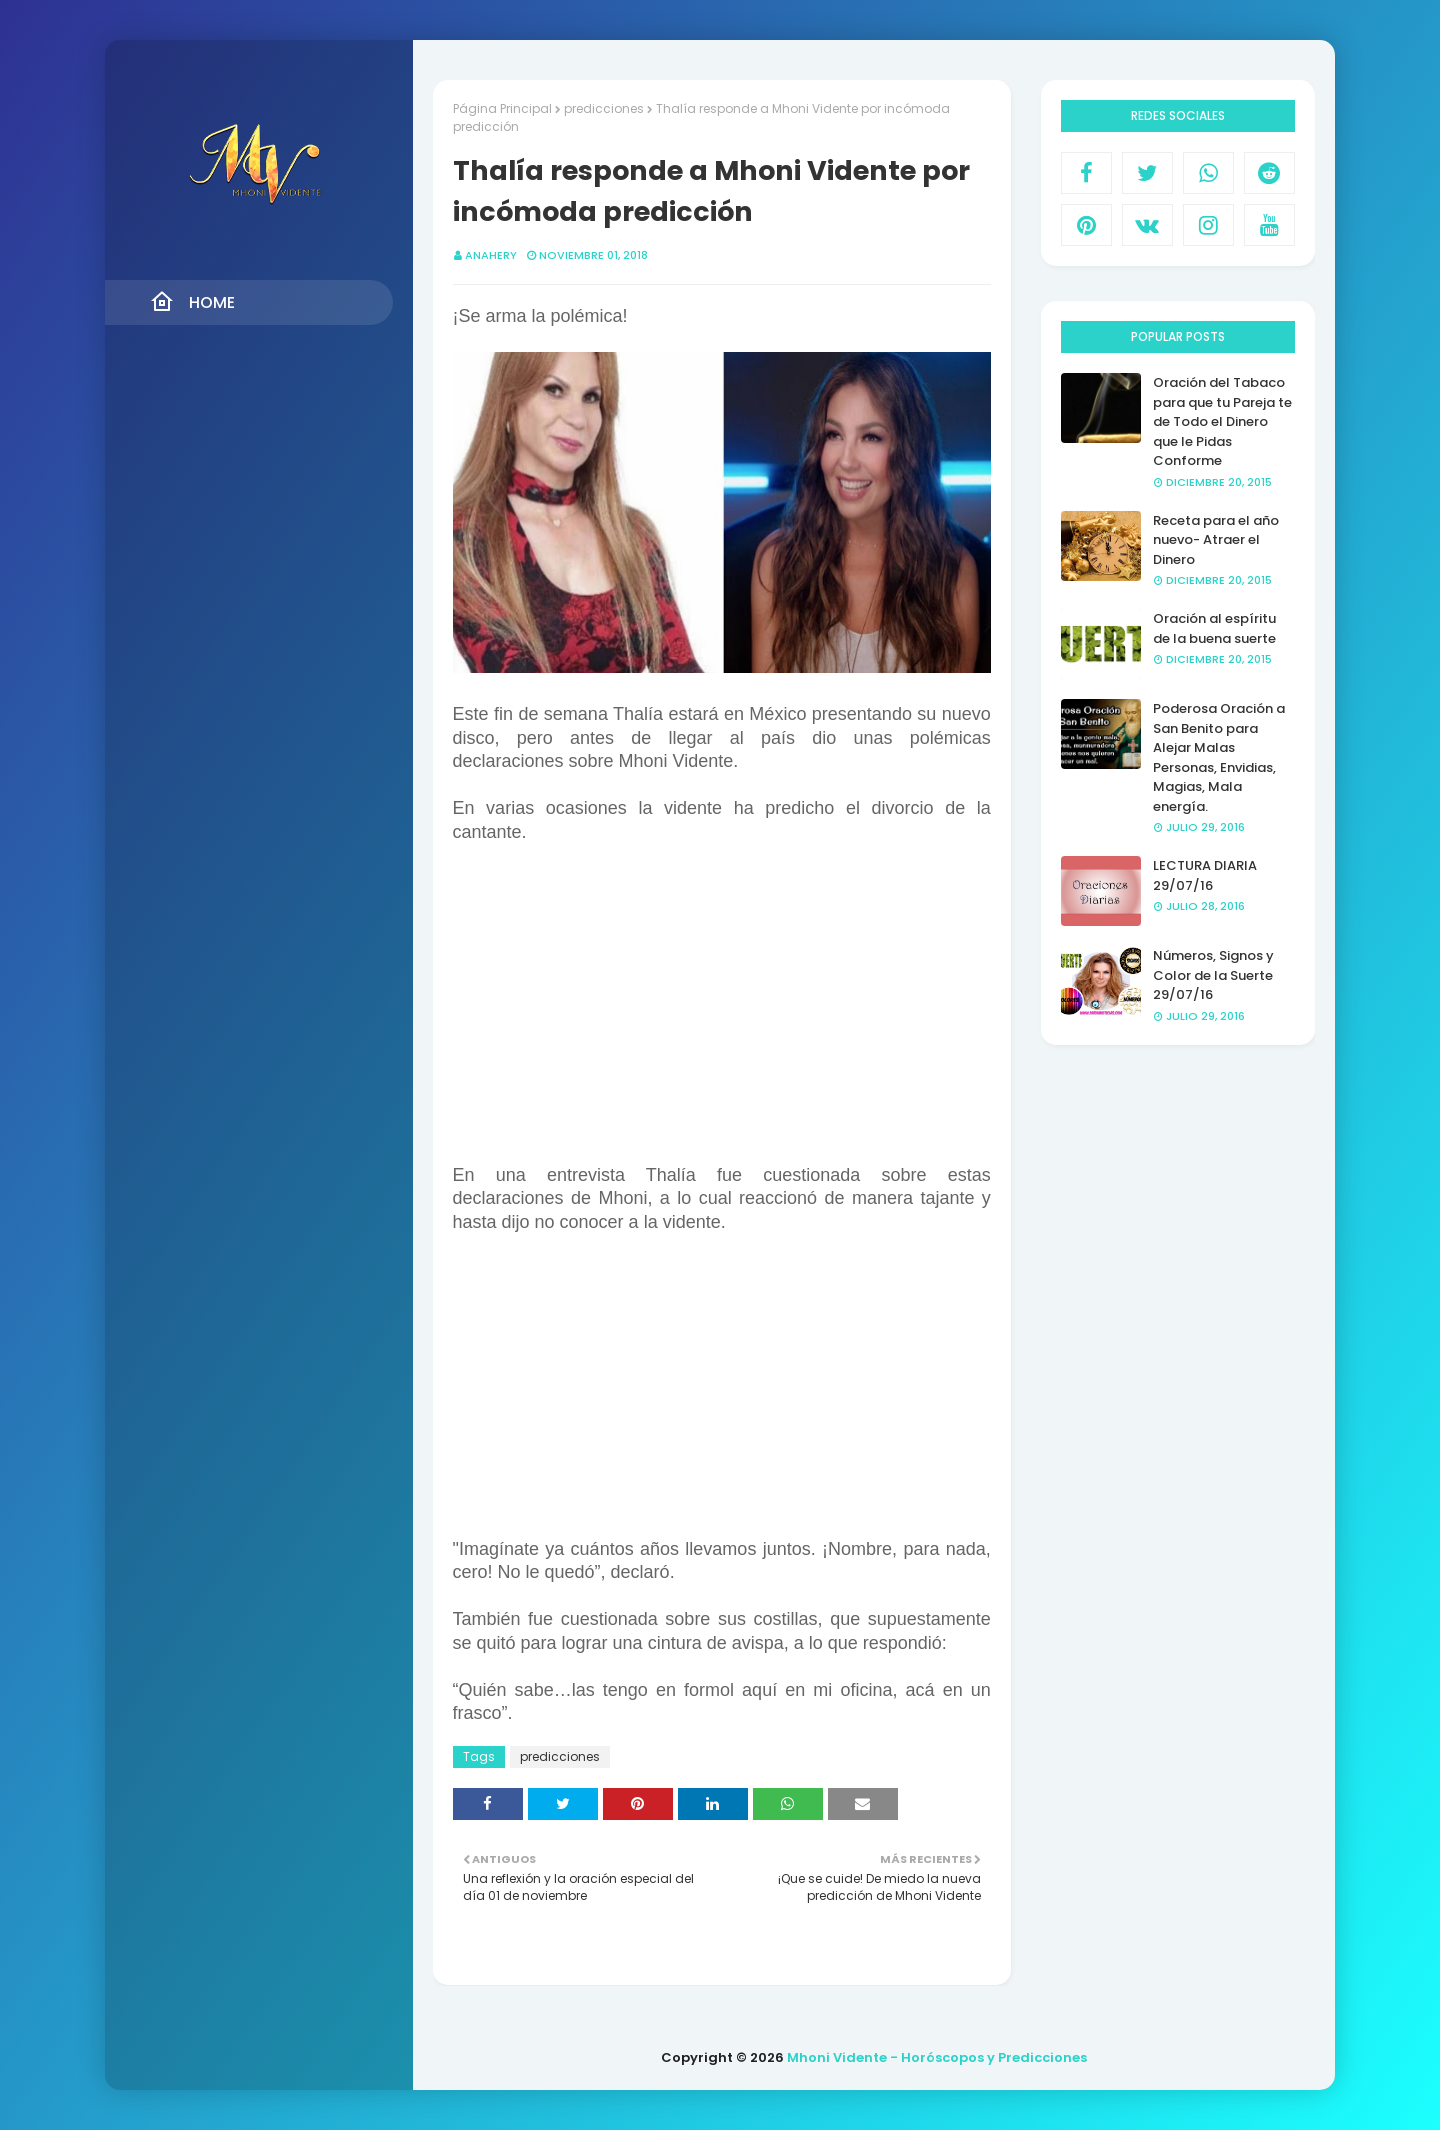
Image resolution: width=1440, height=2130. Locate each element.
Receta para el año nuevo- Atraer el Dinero (1216, 540)
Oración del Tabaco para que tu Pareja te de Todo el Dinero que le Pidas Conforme (1222, 421)
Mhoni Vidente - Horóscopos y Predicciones (937, 2057)
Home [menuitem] (192, 302)
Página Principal (502, 108)
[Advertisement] (722, 1398)
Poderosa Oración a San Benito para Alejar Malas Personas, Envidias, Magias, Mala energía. (1219, 757)
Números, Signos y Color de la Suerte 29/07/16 (1213, 975)
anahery (491, 255)
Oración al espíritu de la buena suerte (1214, 628)
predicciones (604, 108)
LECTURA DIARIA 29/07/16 (1205, 875)
